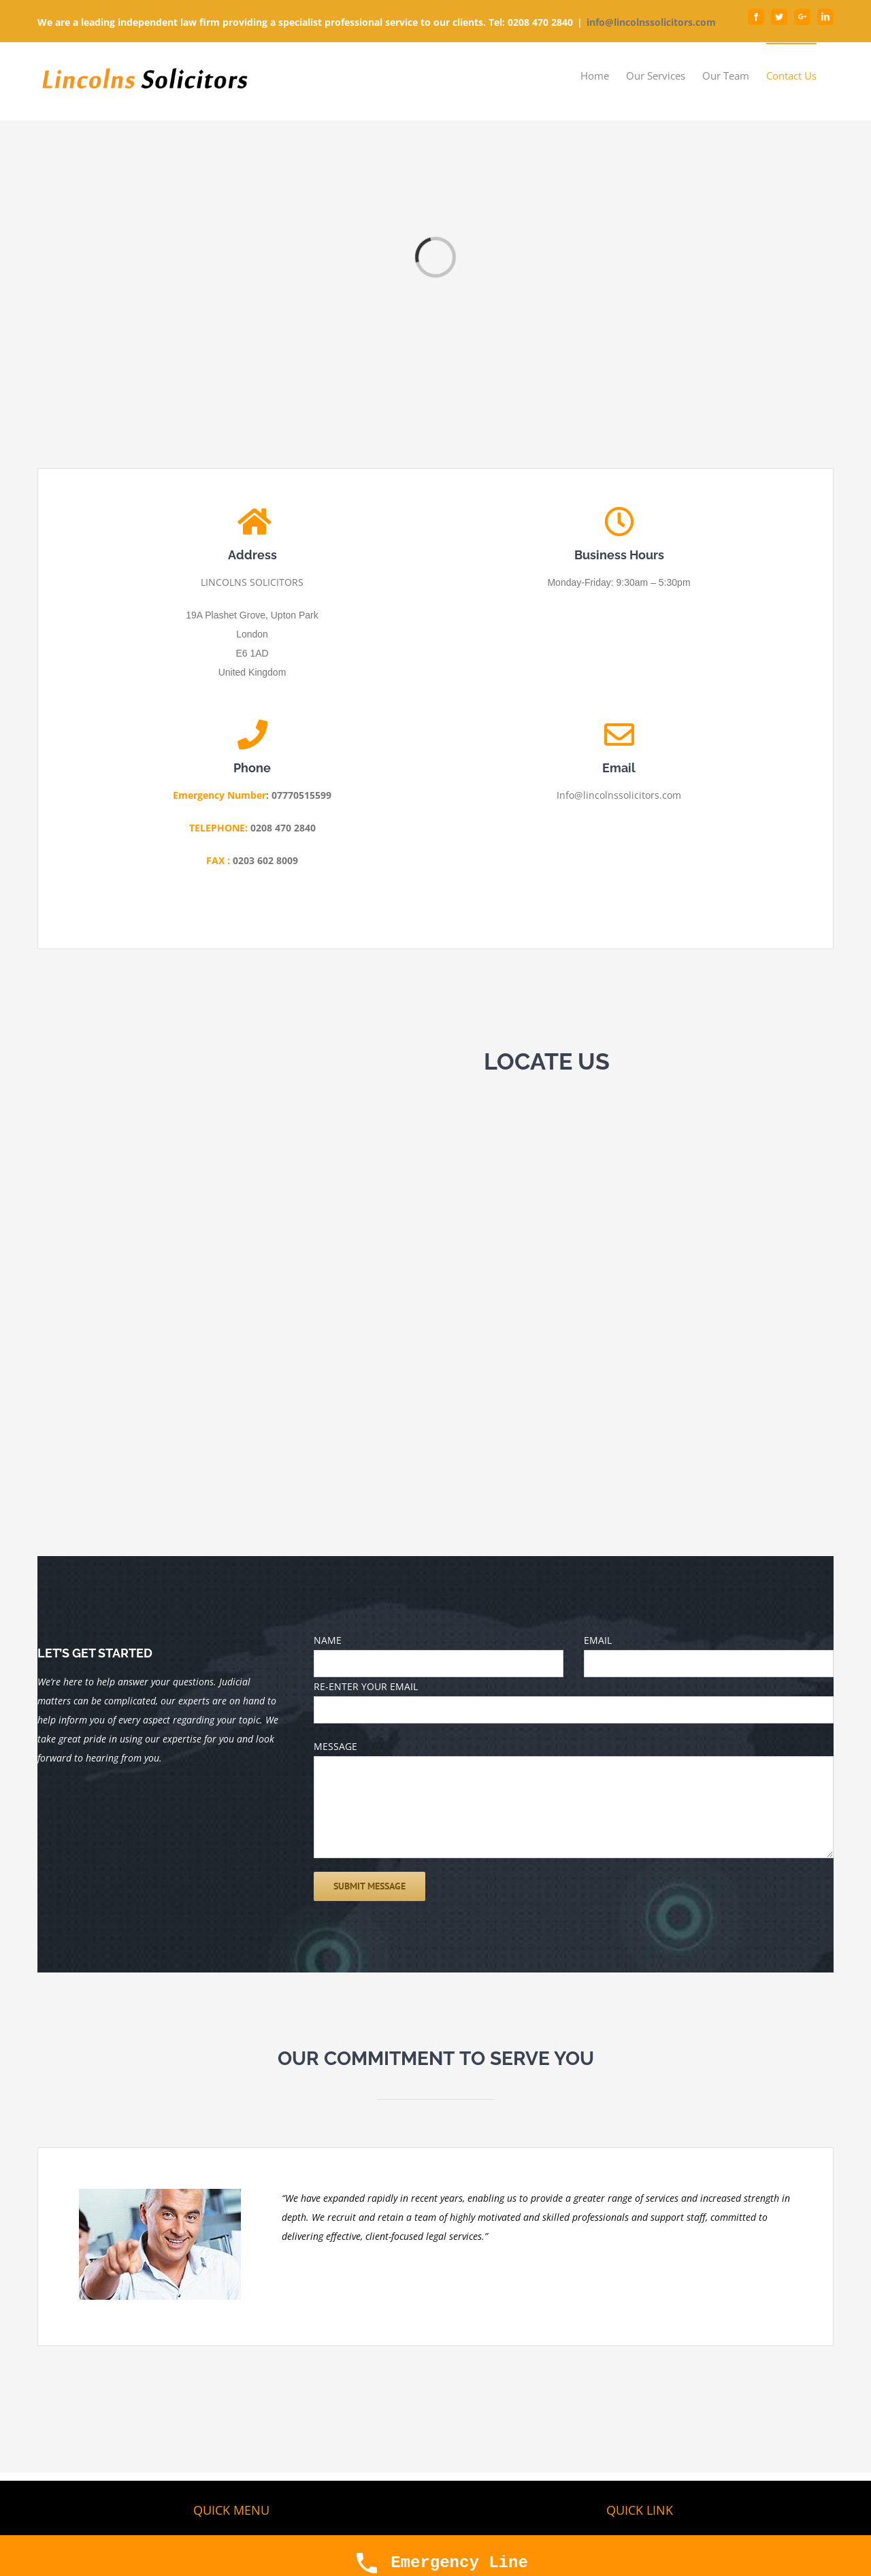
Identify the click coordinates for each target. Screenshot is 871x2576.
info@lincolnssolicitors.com (651, 22)
